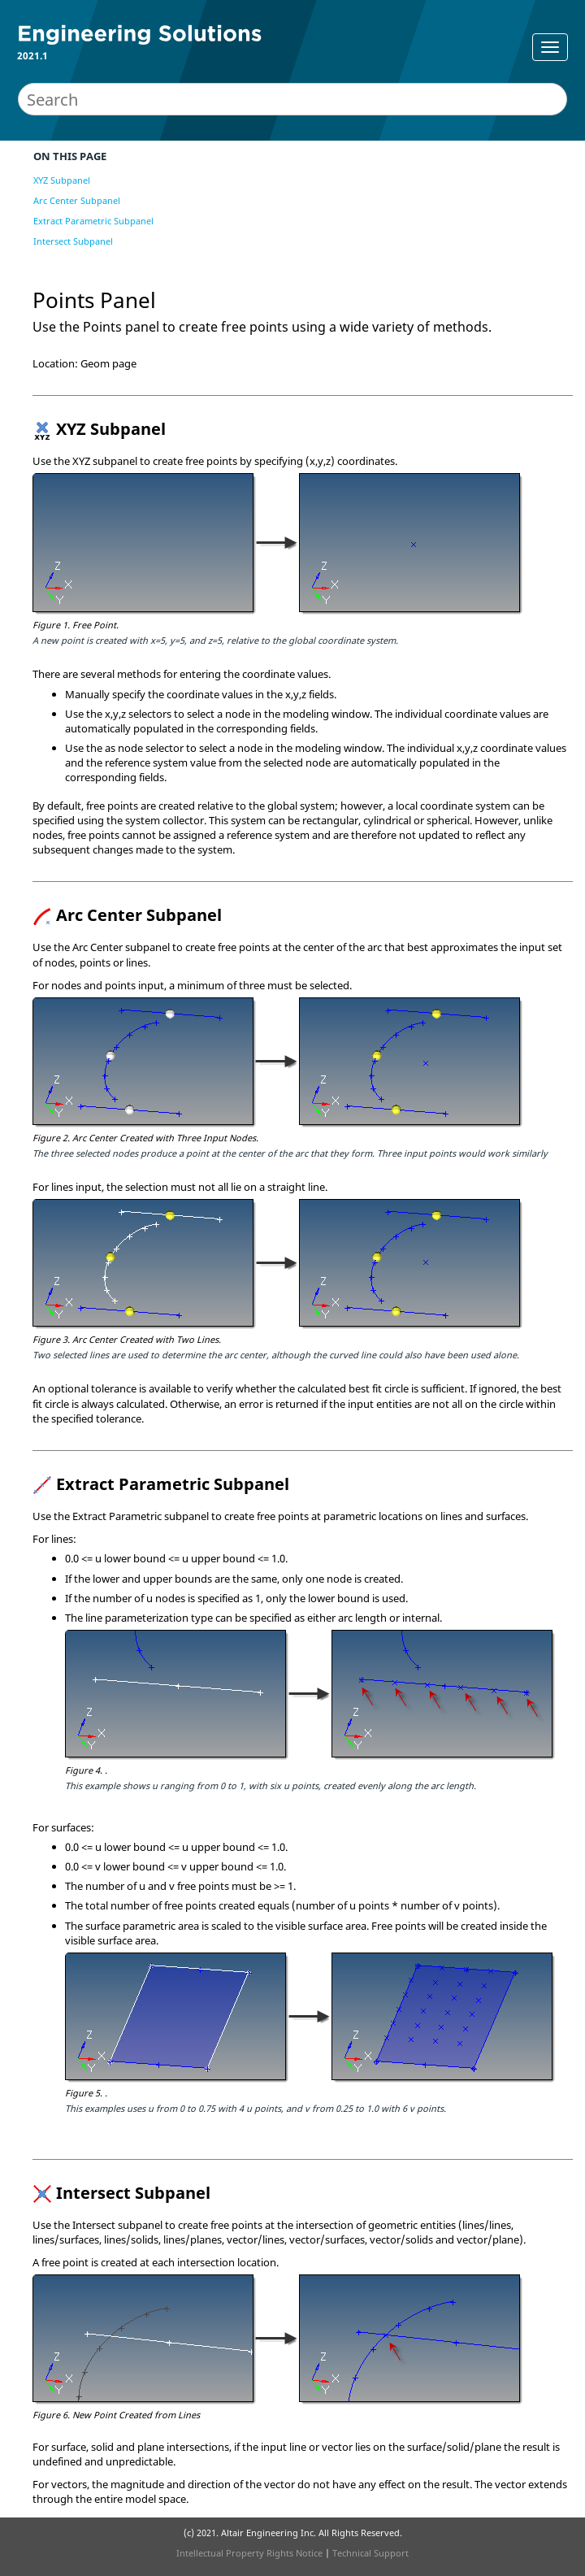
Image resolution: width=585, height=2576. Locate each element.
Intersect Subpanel (73, 241)
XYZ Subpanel (61, 180)
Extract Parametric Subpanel (93, 221)
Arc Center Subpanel (76, 200)
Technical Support (370, 2553)
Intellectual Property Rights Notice (249, 2553)
